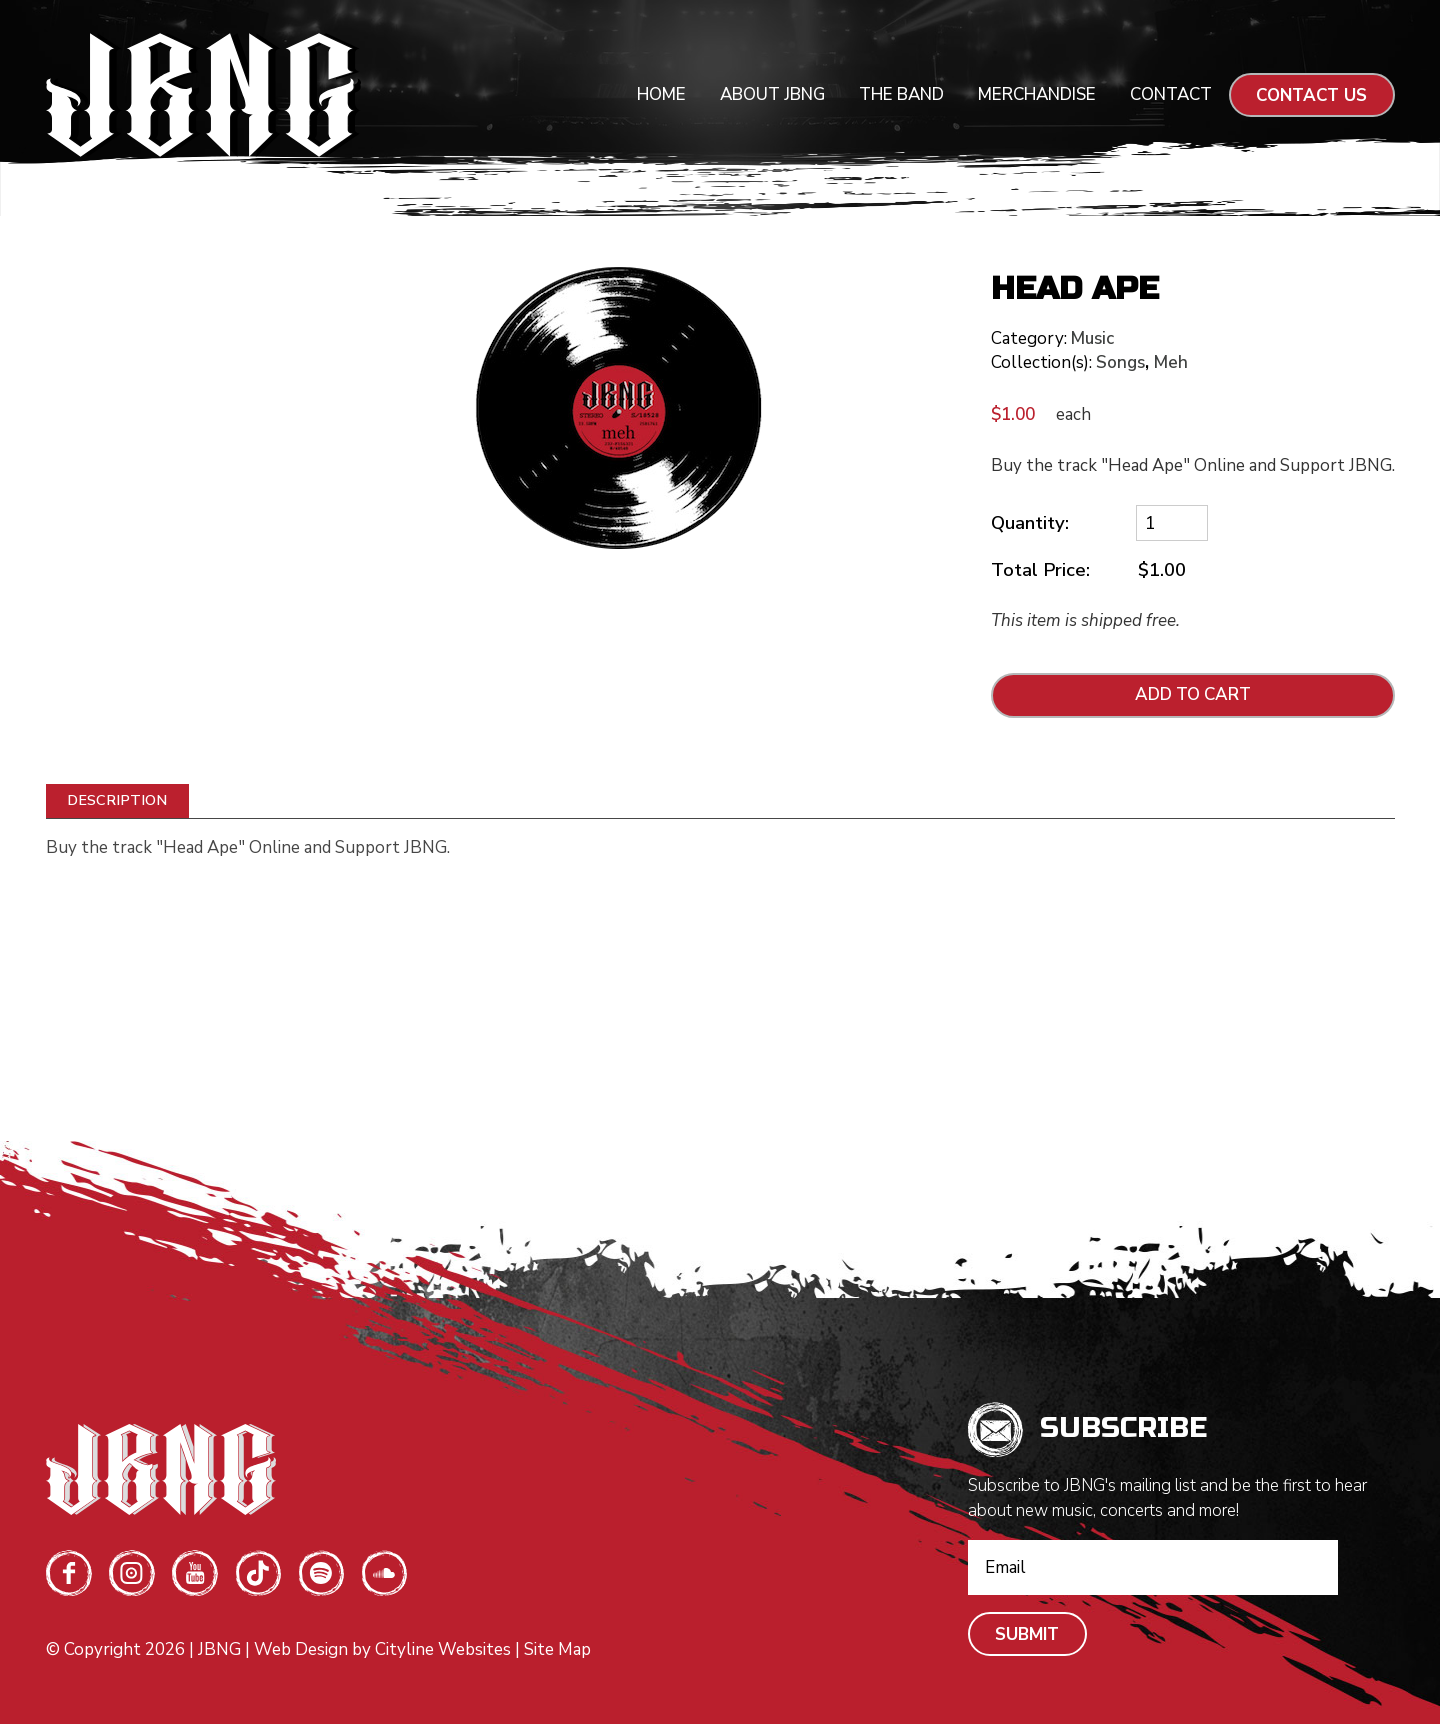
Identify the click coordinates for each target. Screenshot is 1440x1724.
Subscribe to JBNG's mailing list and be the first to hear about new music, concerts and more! (1167, 1498)
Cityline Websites (443, 1649)
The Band (901, 94)
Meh (1171, 362)
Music (1092, 338)
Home (661, 94)
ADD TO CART (1193, 694)
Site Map (557, 1649)
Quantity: (1030, 523)
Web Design (301, 1649)
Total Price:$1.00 (1089, 570)
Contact (1171, 94)
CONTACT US (1311, 95)
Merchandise (1037, 94)
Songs (1120, 362)
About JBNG (772, 94)
